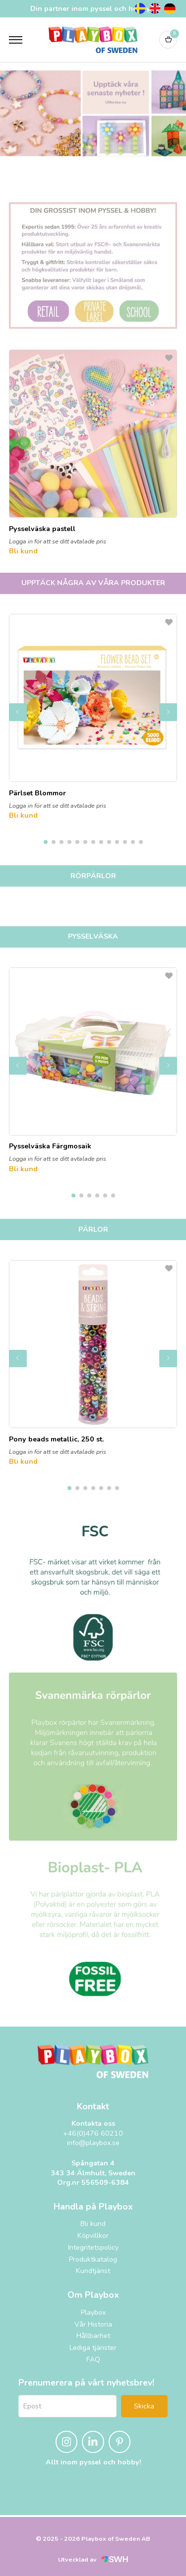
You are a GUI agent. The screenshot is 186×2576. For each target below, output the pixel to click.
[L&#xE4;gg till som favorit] (169, 357)
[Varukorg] (168, 40)
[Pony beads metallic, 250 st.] (93, 1351)
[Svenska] (139, 8)
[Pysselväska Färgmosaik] (93, 1059)
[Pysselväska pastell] (93, 441)
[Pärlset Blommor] (93, 705)
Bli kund (23, 551)
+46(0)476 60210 (93, 2133)
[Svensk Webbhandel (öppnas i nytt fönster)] (114, 2559)
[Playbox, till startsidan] (93, 2061)
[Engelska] (154, 8)
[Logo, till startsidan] (93, 40)
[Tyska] (169, 8)
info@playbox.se (93, 2143)
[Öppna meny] (15, 40)
